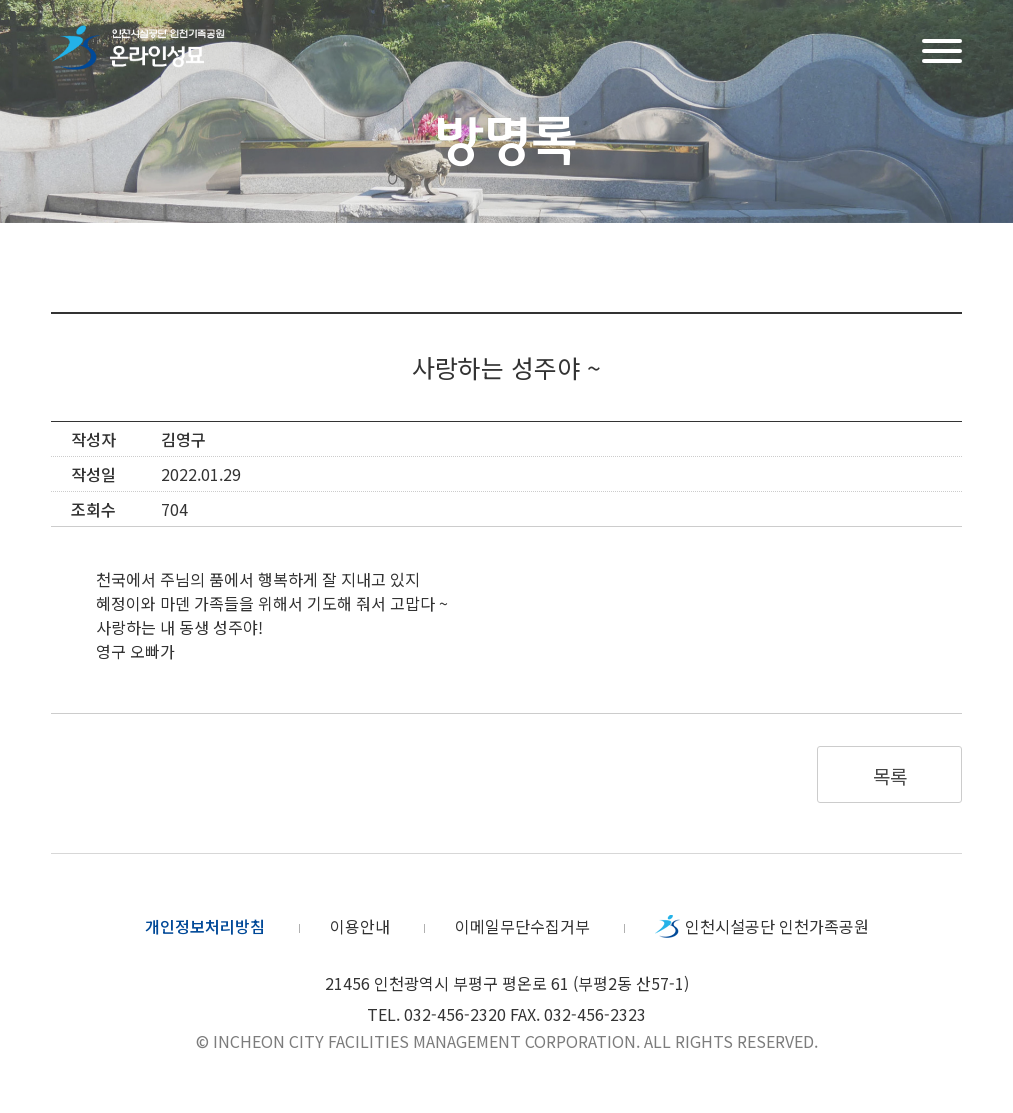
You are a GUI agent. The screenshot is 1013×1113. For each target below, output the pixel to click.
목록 (889, 775)
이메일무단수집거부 (522, 926)
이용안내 (360, 926)
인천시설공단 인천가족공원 (777, 926)
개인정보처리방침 (205, 926)
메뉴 (942, 48)
